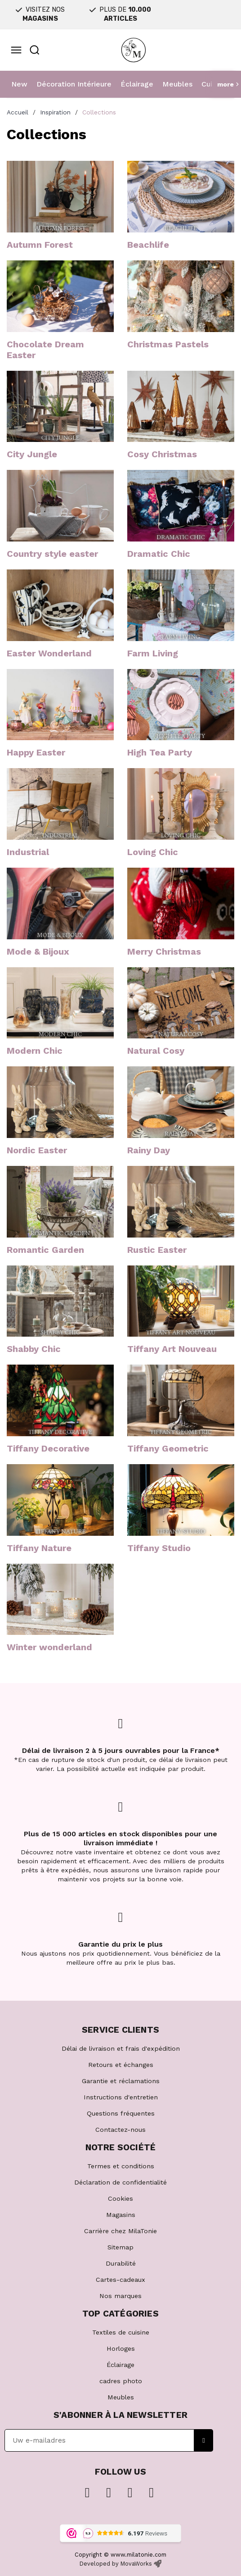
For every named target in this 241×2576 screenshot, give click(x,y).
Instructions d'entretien (121, 2097)
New (19, 84)
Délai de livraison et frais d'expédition (121, 2048)
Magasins (120, 2214)
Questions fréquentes (121, 2113)
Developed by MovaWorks (116, 2563)
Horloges (121, 2348)
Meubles (177, 84)
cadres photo (120, 2381)
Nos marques (120, 2295)
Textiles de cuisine (120, 2332)
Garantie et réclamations (121, 2080)
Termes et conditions (120, 2166)
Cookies (120, 2198)
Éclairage (136, 84)
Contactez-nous (120, 2129)
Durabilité (121, 2263)
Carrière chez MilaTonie (120, 2231)
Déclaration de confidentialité (120, 2182)
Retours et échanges (120, 2064)
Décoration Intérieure (74, 84)
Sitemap (120, 2247)
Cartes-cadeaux (120, 2279)
